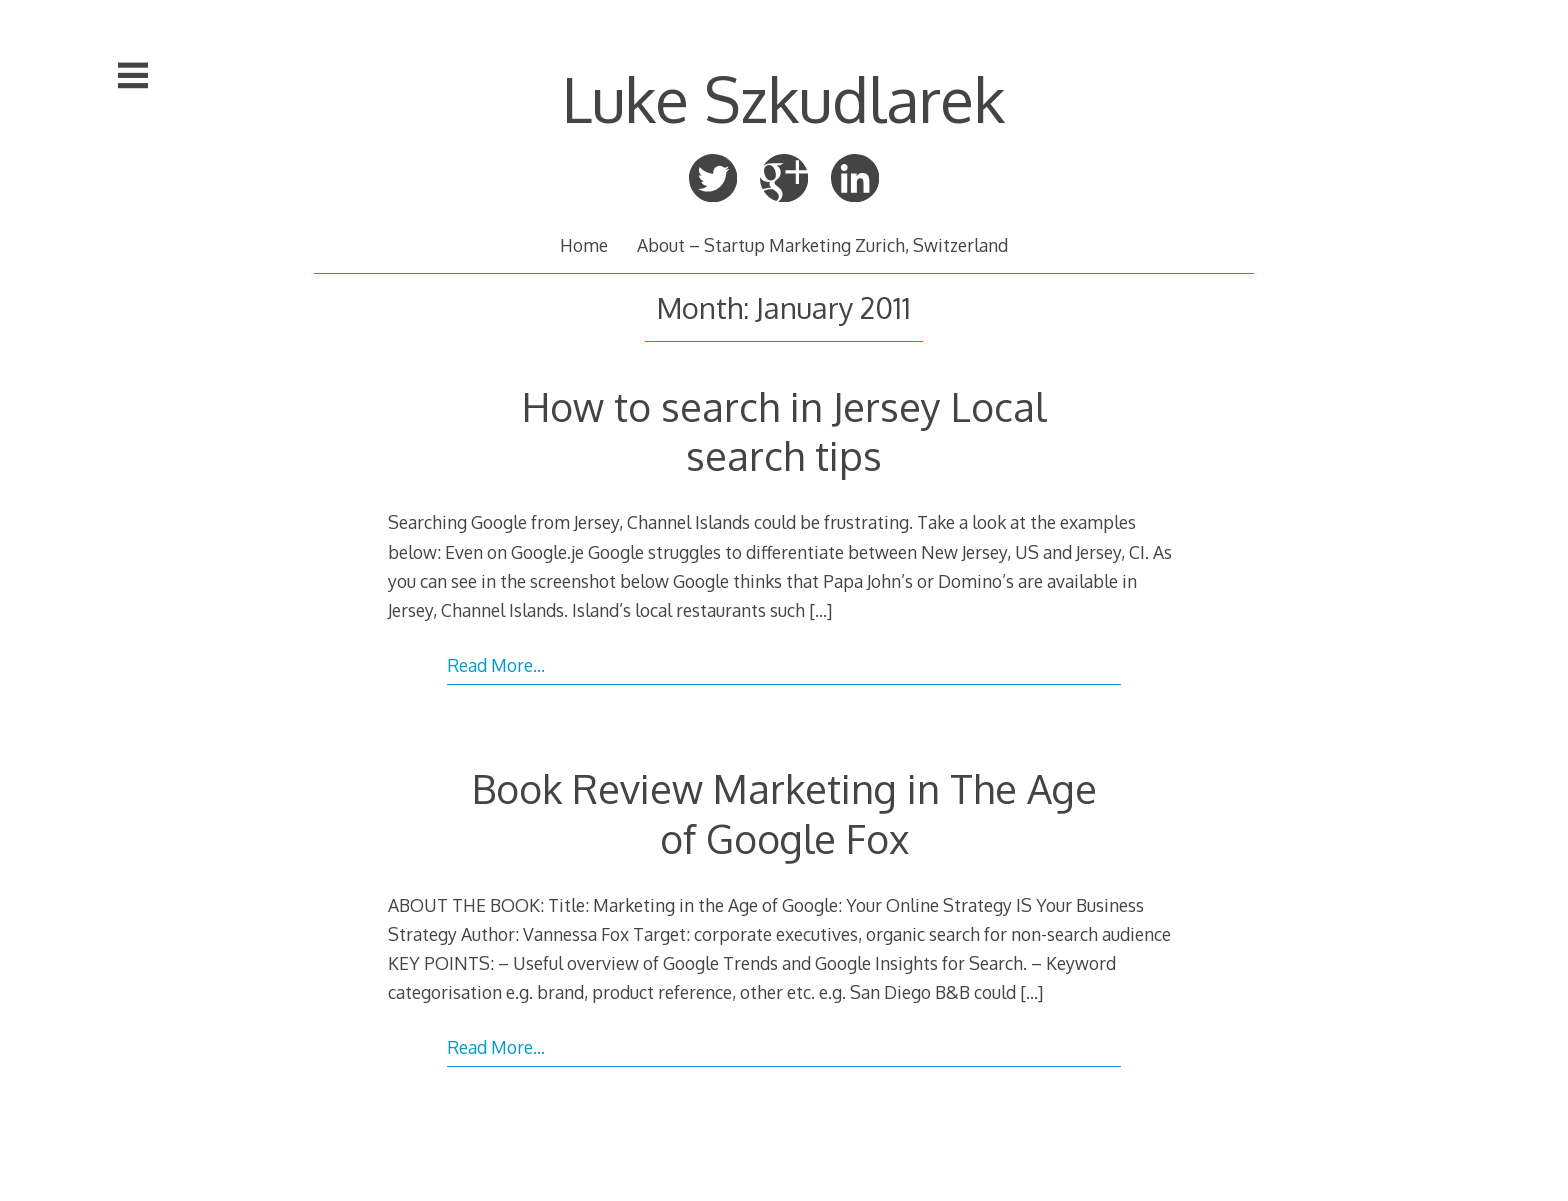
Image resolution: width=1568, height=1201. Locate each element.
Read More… (496, 665)
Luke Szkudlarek (783, 99)
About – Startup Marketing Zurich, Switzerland (822, 245)
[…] (820, 610)
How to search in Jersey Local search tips (784, 430)
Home (584, 245)
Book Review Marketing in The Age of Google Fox (784, 812)
